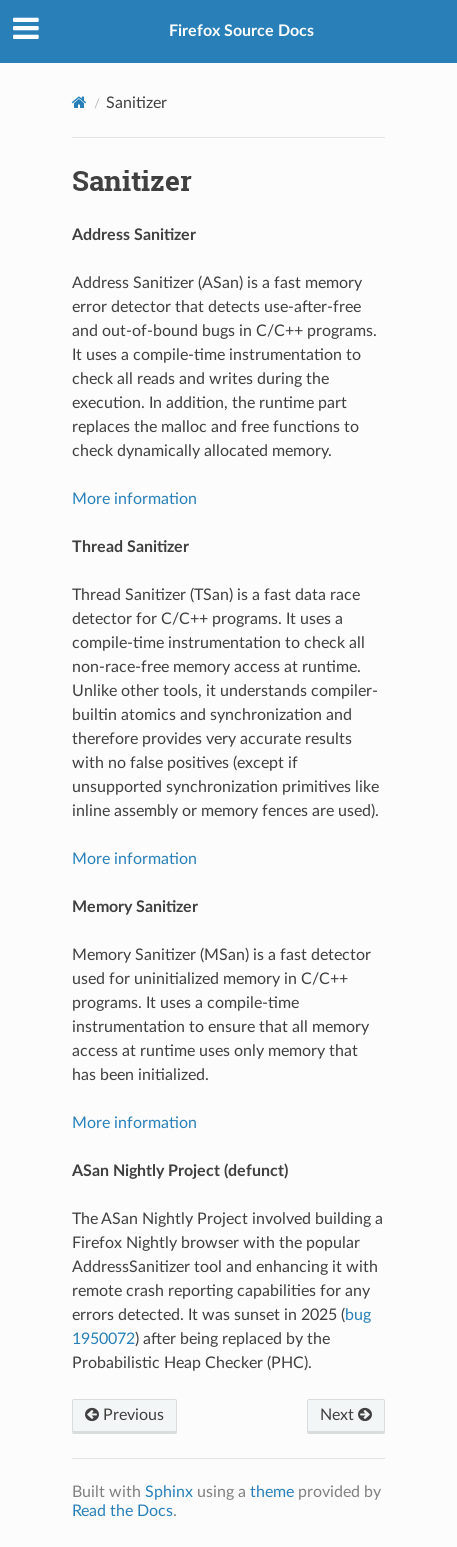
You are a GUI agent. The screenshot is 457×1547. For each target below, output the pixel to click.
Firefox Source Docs (241, 31)
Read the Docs (122, 1511)
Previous (124, 1415)
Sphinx (169, 1492)
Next (346, 1415)
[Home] (79, 102)
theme (272, 1492)
